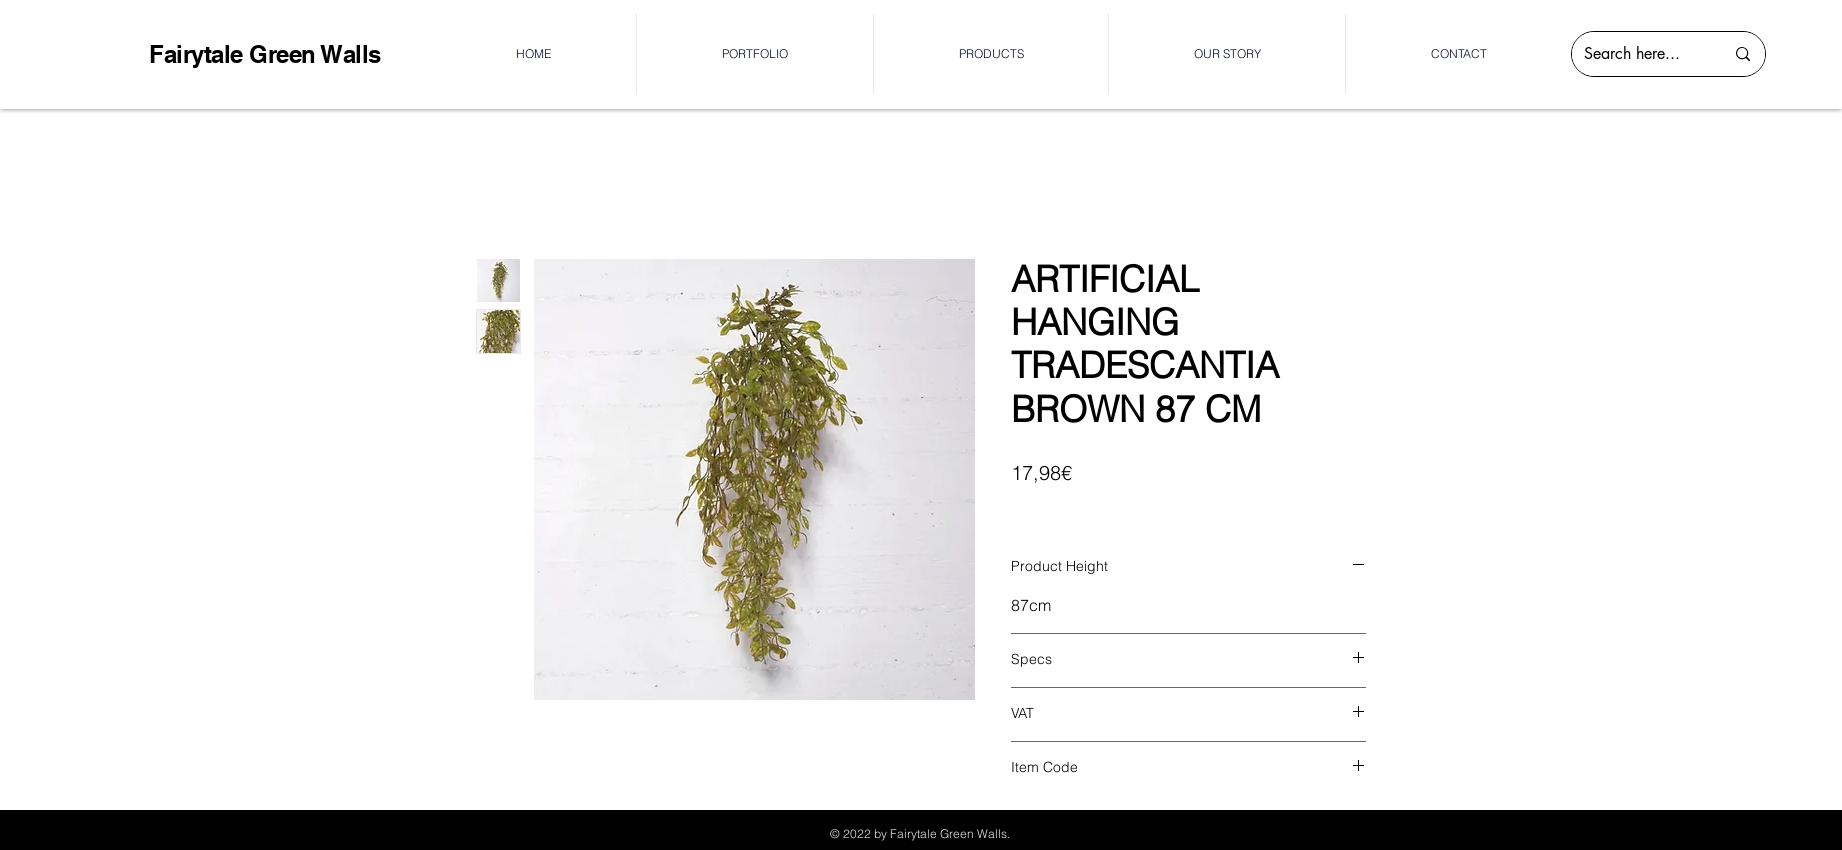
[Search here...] (1639, 54)
